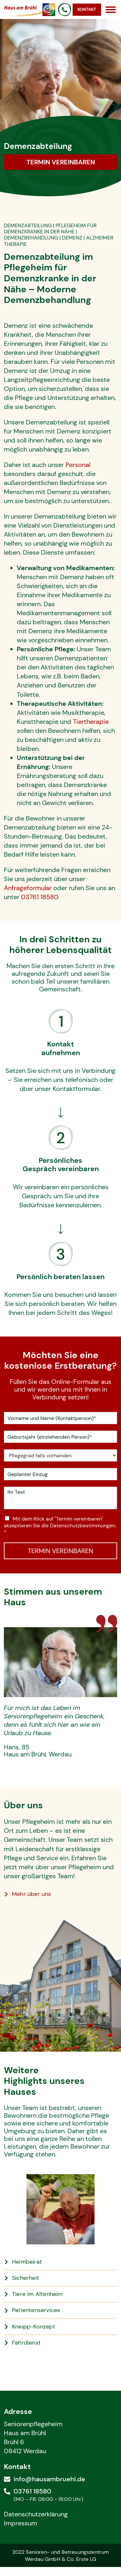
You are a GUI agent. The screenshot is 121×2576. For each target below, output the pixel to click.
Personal (78, 465)
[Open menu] (110, 10)
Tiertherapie (91, 721)
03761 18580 (39, 897)
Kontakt (86, 9)
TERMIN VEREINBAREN (60, 1551)
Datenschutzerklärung (36, 2514)
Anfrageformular (28, 888)
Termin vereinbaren (60, 162)
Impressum (20, 2523)
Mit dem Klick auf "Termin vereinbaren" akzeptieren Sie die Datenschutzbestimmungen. (60, 1525)
